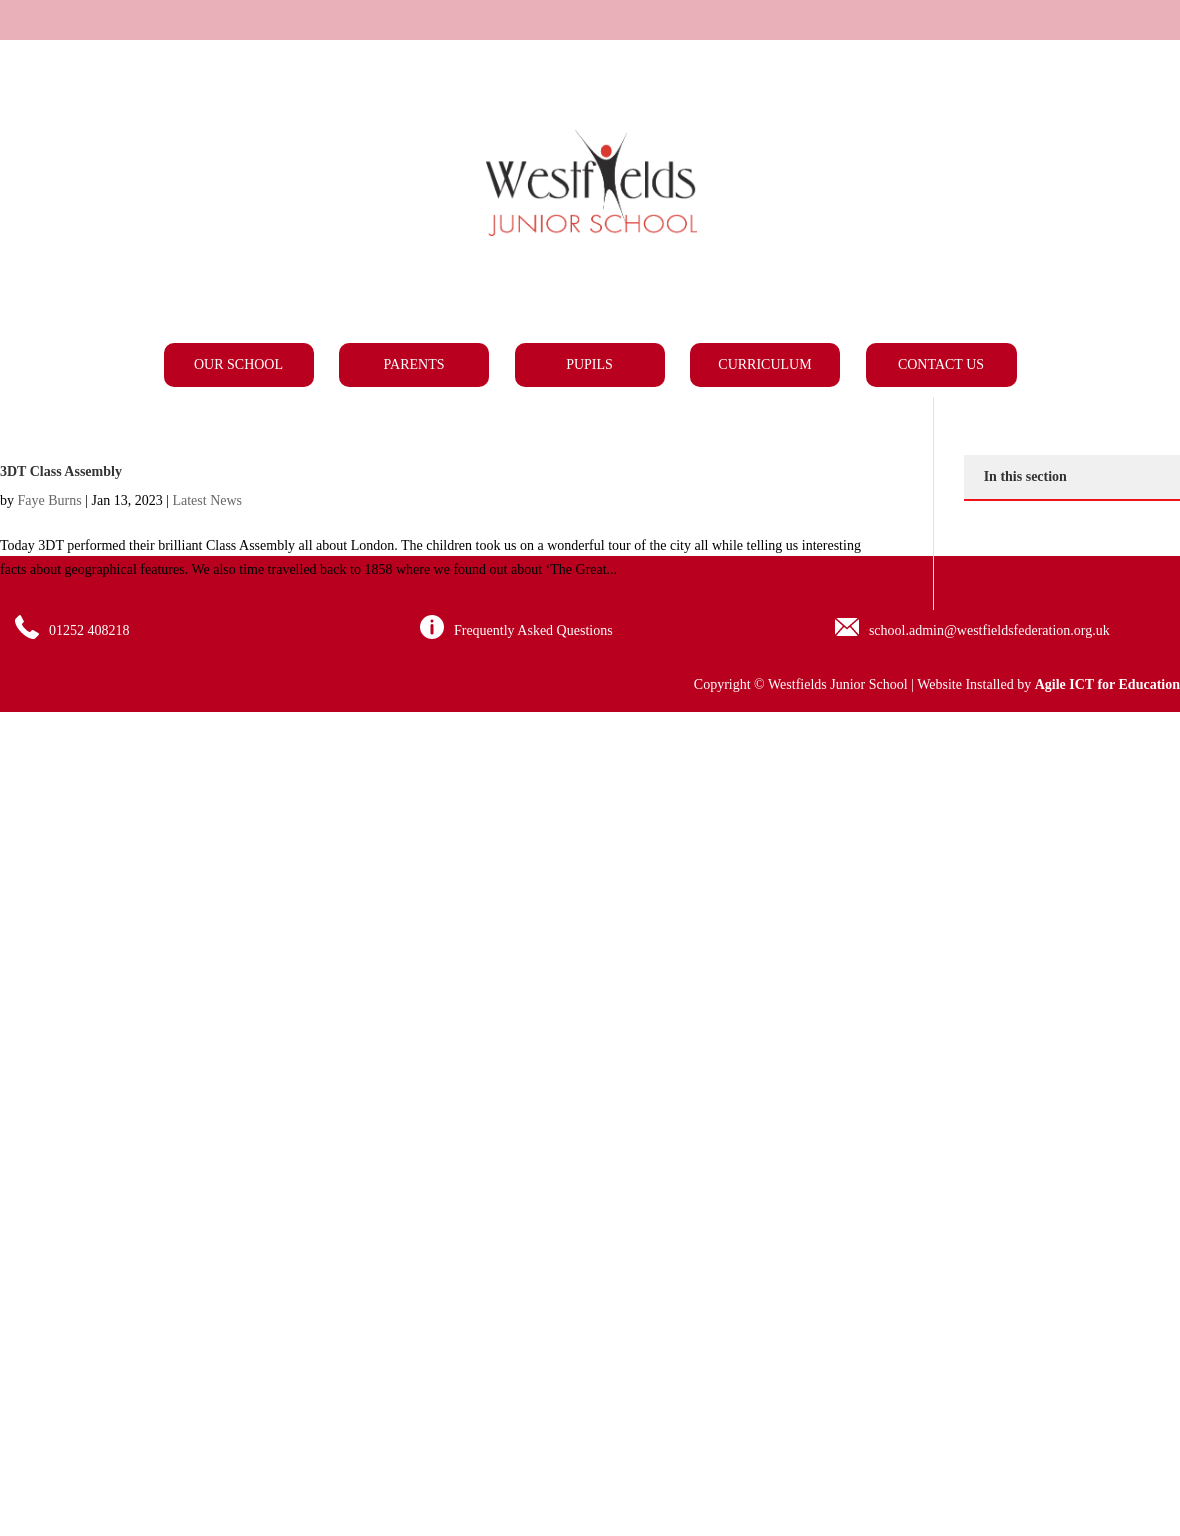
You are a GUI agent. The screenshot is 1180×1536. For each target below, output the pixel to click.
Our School (238, 364)
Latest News (207, 500)
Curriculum (764, 364)
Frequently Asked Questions (533, 630)
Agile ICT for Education (1107, 684)
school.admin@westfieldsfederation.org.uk (989, 630)
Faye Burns (50, 500)
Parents (414, 364)
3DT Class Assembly (61, 471)
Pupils (589, 364)
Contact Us (941, 364)
